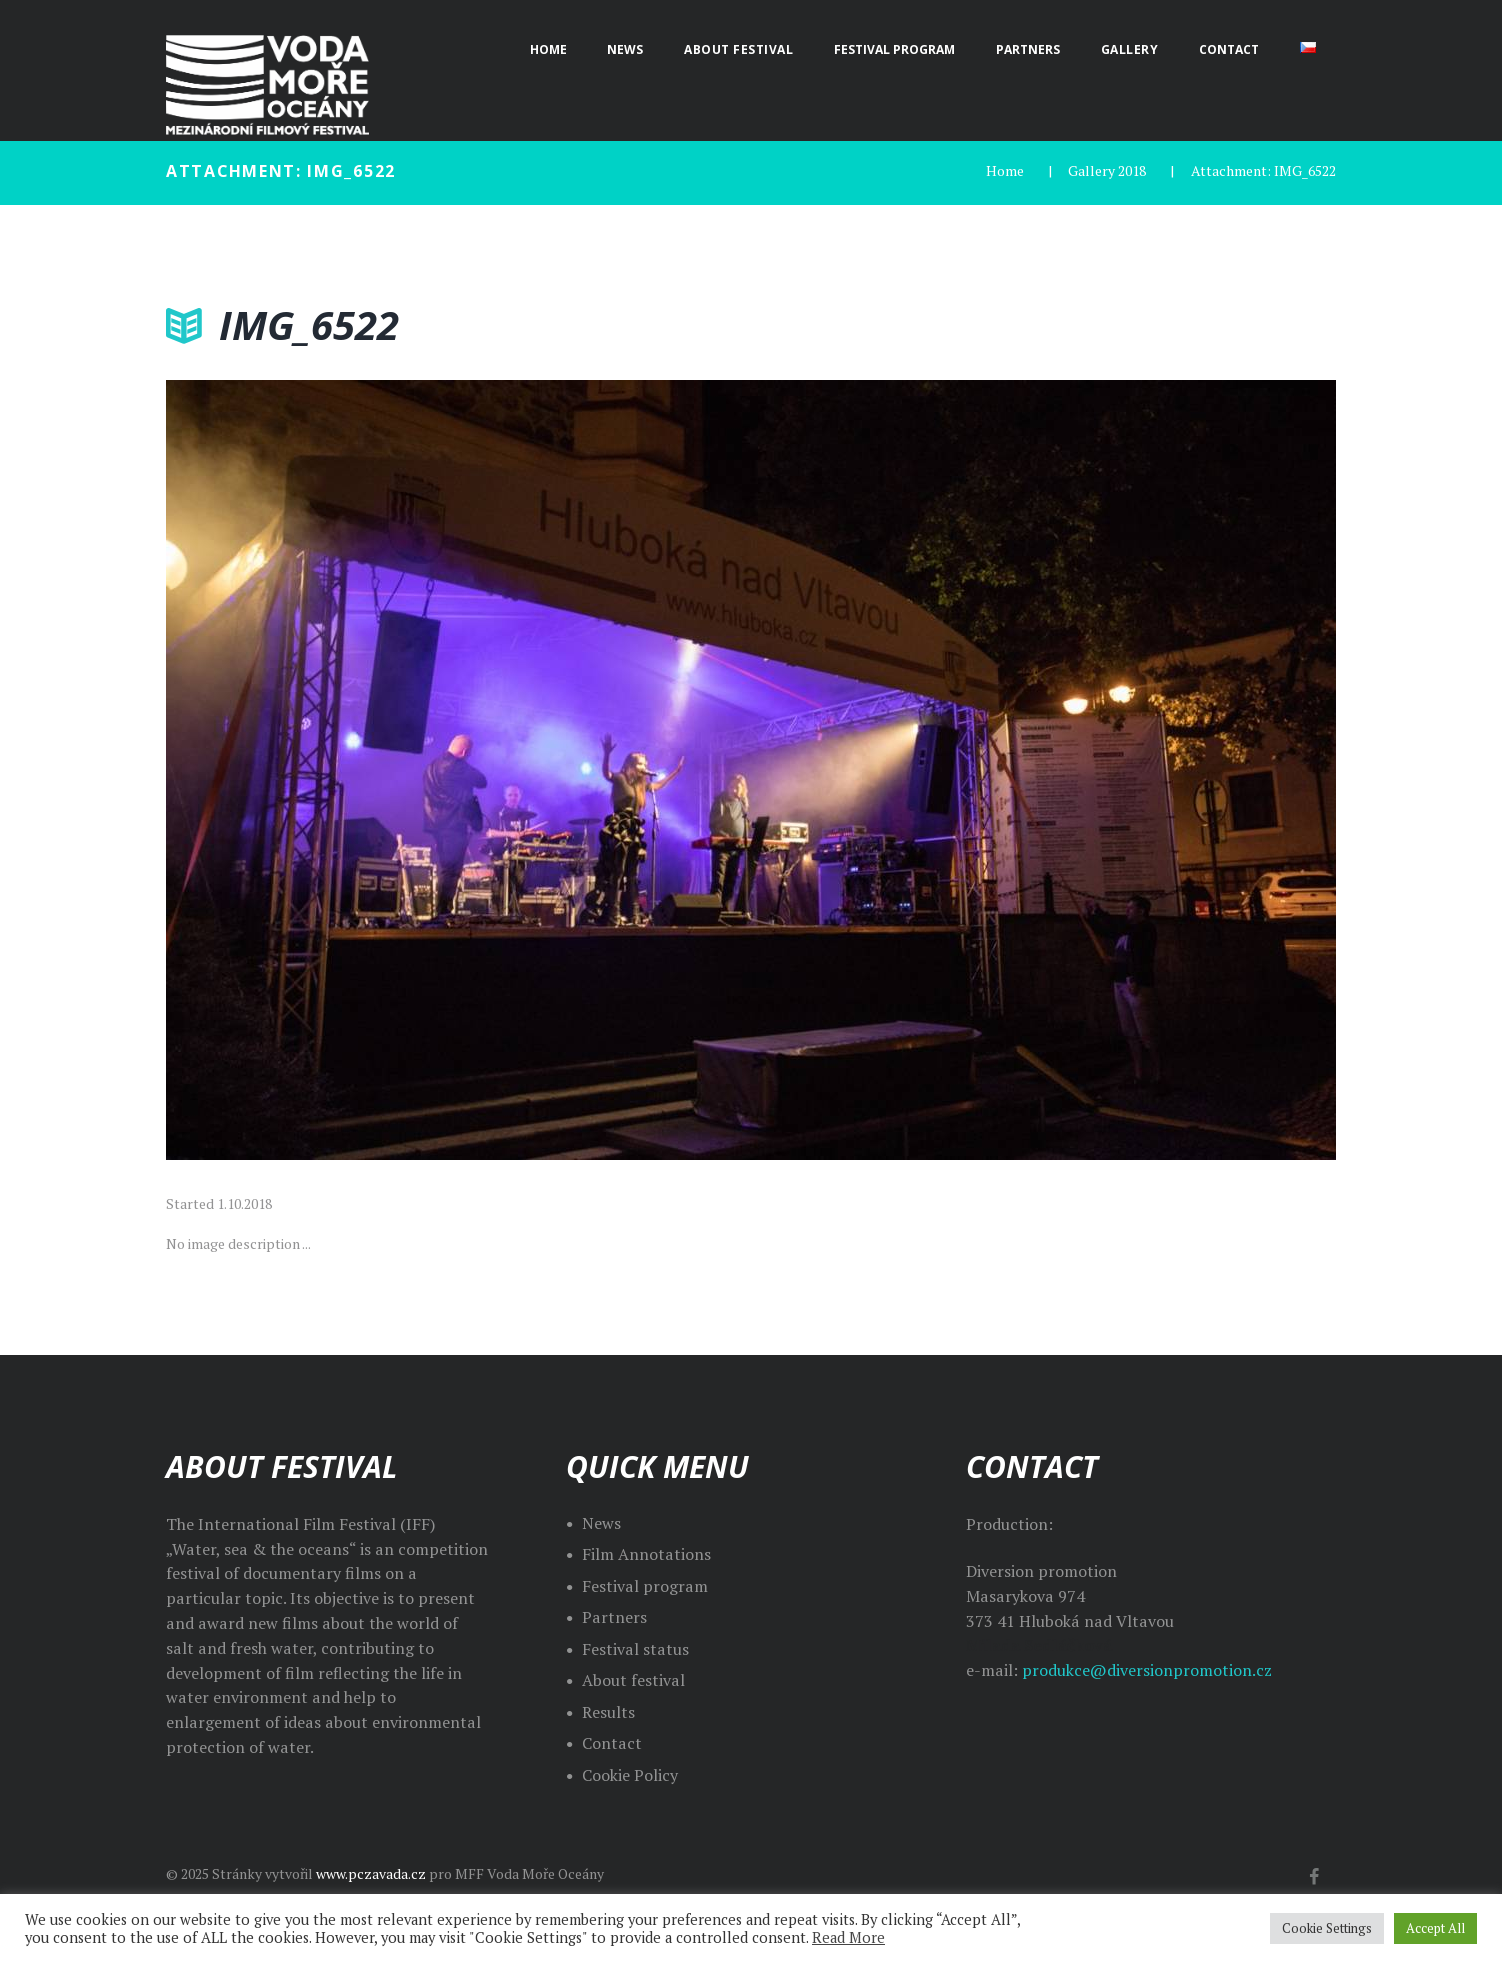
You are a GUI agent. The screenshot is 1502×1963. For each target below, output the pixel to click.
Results (608, 1712)
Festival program (645, 1586)
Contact (612, 1743)
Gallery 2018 (1107, 170)
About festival (633, 1680)
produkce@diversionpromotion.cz (1147, 1670)
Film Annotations (646, 1554)
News (601, 1523)
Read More (848, 1937)
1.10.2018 (244, 1203)
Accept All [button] (1435, 1928)
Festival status (635, 1649)
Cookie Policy (630, 1775)
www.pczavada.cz (371, 1873)
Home (1005, 170)
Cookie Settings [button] (1327, 1928)
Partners (614, 1617)
